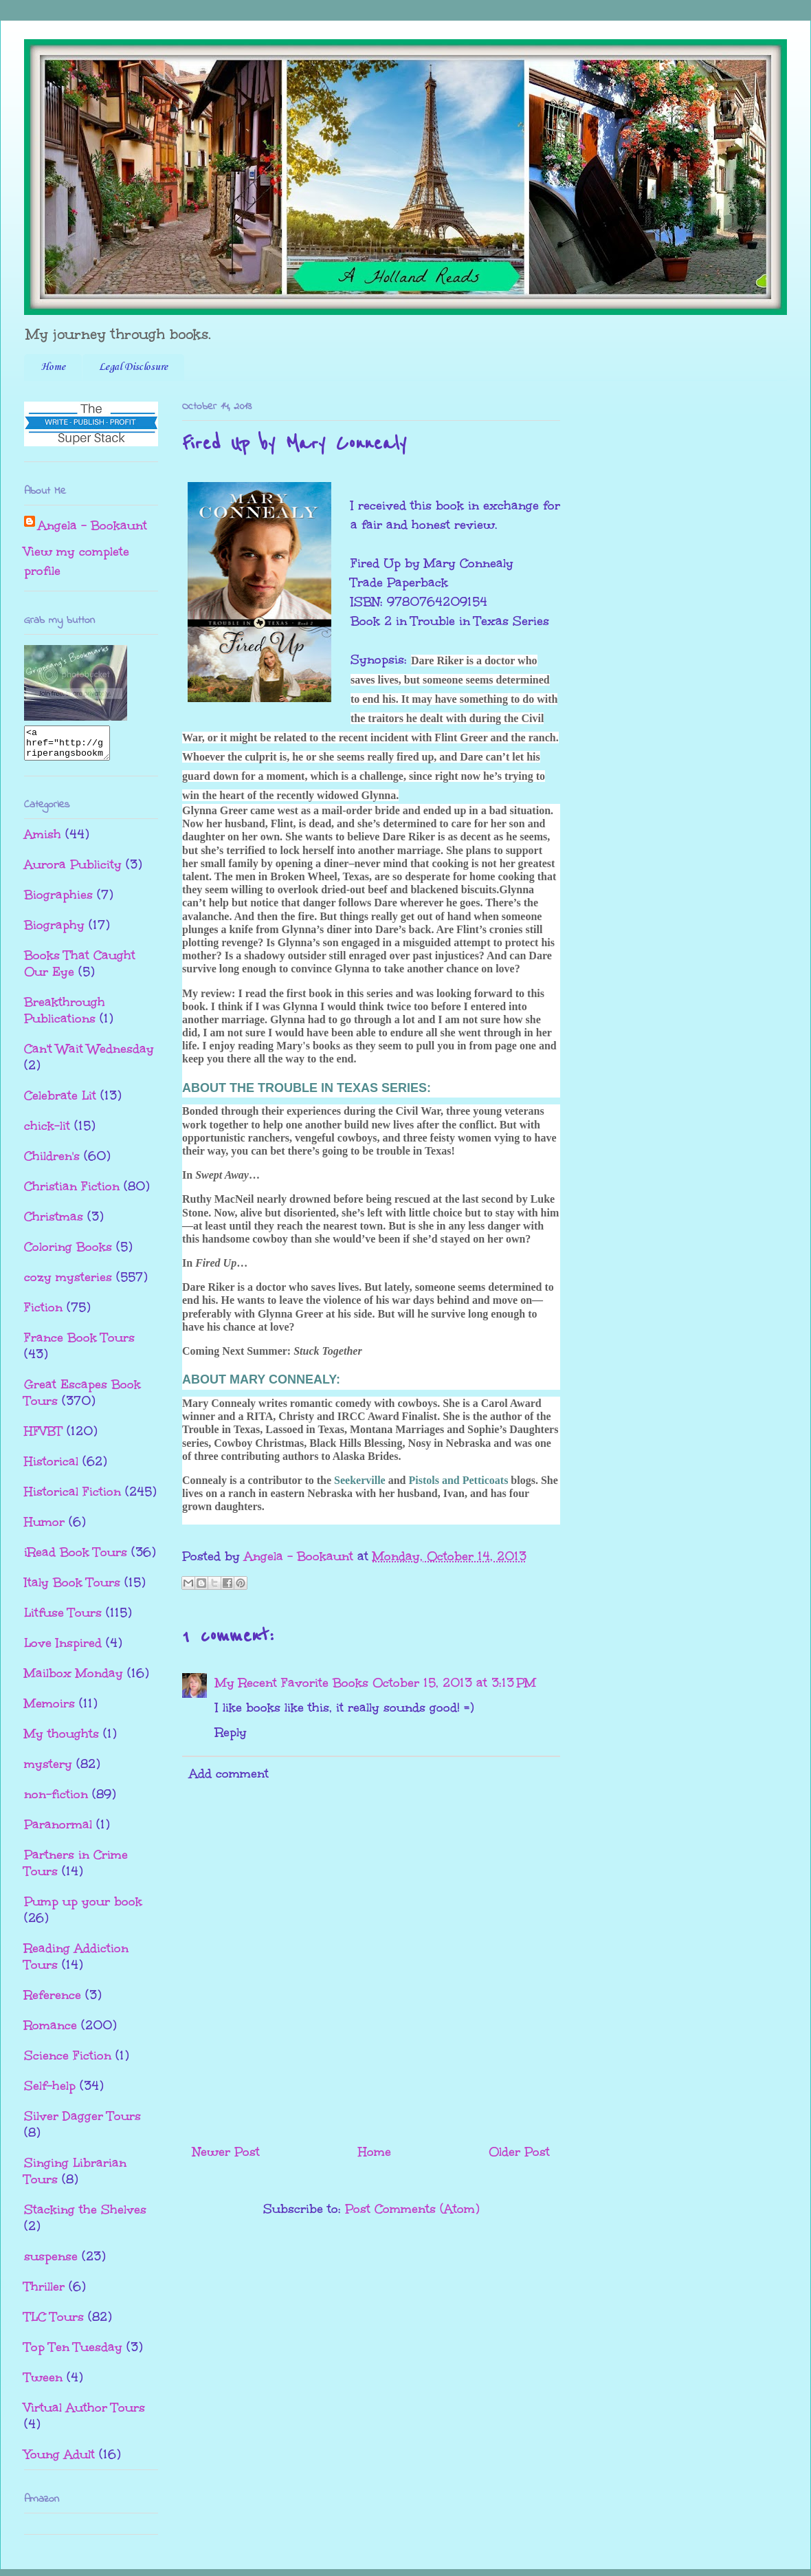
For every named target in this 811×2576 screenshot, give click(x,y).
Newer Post (226, 2151)
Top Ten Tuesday (73, 2353)
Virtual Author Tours (84, 2413)
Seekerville (360, 1480)
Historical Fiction (72, 1497)
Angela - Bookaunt (92, 525)
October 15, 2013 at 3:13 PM (454, 1682)
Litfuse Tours (63, 1619)
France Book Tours (79, 1343)
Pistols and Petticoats (458, 1480)
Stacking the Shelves (85, 2215)
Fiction (43, 1313)
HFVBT (43, 1437)
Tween (43, 2383)
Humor (44, 1528)
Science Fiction (67, 2061)
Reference (52, 2001)
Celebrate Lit (60, 1101)
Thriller (44, 2292)
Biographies (58, 901)
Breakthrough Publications (64, 1016)
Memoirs (49, 1709)
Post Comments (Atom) (412, 2209)
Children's (52, 1162)
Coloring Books (68, 1253)
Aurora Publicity (73, 870)
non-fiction (56, 1800)
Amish (42, 840)
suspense (51, 2262)
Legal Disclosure (133, 367)
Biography (54, 931)
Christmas (53, 1222)
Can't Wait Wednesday (89, 1055)
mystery (48, 1770)
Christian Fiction (72, 1192)
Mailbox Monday (73, 1679)
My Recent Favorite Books (291, 1682)
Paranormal (58, 1830)
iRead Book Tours (75, 1558)
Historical (51, 1467)
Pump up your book (83, 1907)
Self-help (50, 2092)
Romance (50, 2031)
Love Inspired (63, 1649)
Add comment (229, 1773)
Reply (231, 1732)
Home (53, 367)
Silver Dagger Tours (82, 2122)
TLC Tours (54, 2323)
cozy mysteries (68, 1283)
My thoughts (61, 1740)
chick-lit (47, 1132)
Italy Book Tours (72, 1588)
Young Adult (59, 2460)
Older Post (519, 2151)
